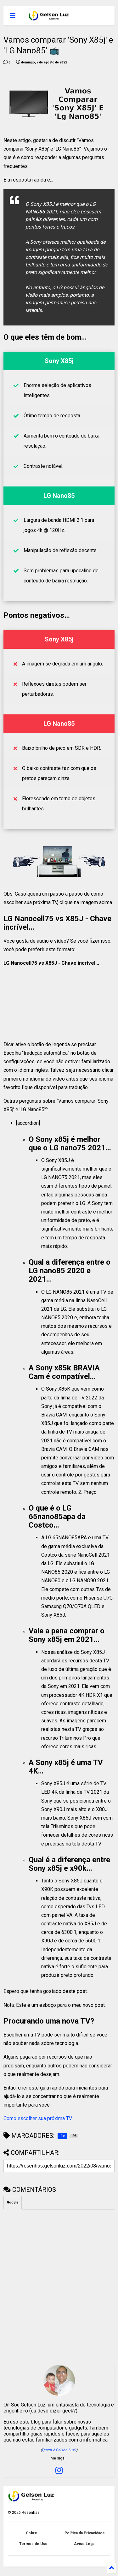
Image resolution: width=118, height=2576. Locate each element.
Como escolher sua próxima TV (37, 2118)
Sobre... (33, 2533)
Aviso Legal (84, 2544)
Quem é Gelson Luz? (59, 2450)
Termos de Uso (33, 2544)
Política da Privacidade (85, 2533)
